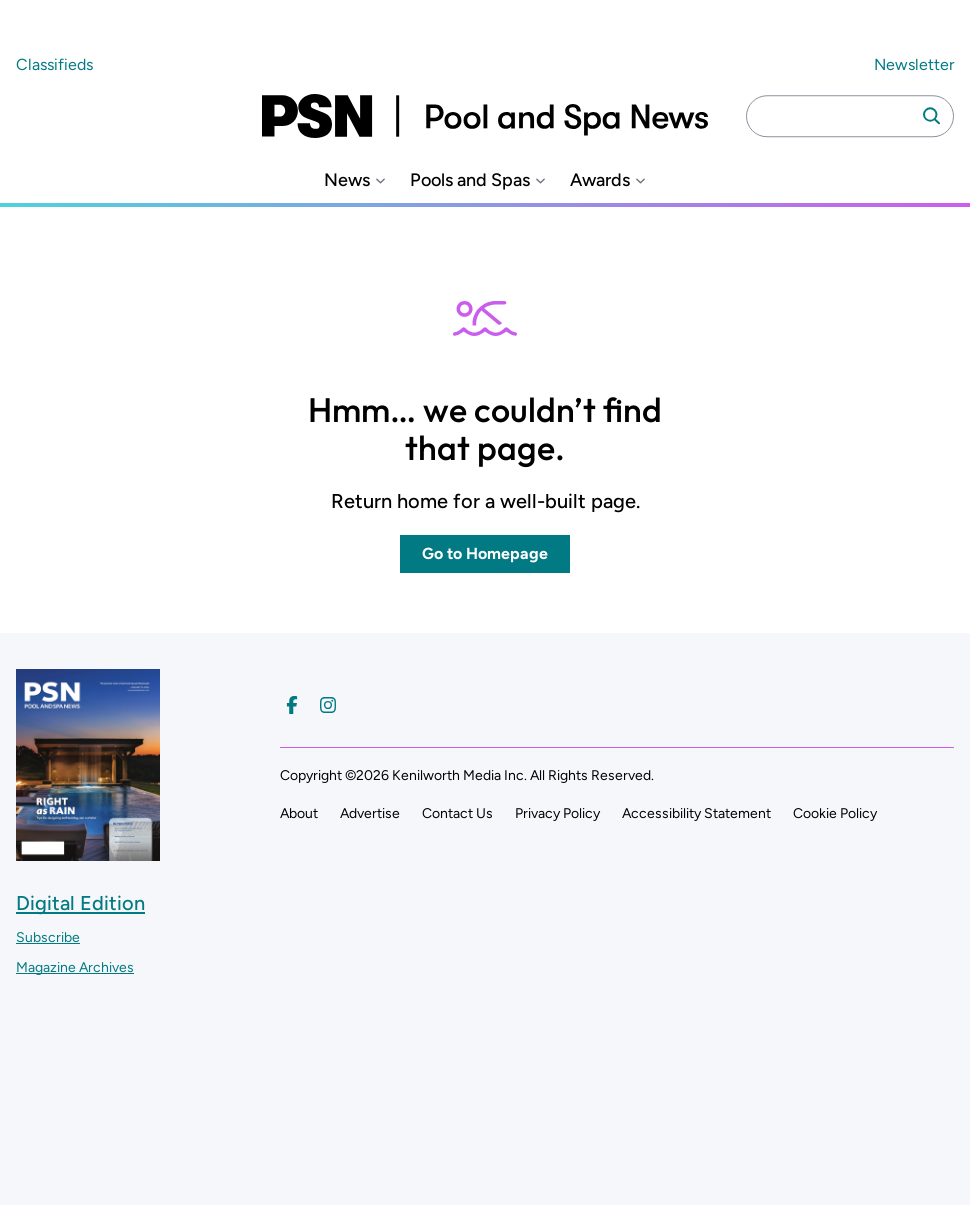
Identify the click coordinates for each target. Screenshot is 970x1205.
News (347, 180)
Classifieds (54, 64)
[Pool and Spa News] (485, 116)
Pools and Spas (470, 180)
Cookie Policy (835, 813)
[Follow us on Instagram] (328, 705)
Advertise (370, 813)
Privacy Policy (557, 813)
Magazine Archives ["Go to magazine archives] (75, 967)
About (299, 813)
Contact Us (457, 813)
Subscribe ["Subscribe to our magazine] (48, 937)
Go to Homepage (485, 553)
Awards (600, 180)
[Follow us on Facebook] (292, 705)
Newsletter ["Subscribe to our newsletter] (914, 64)
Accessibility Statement (696, 813)
